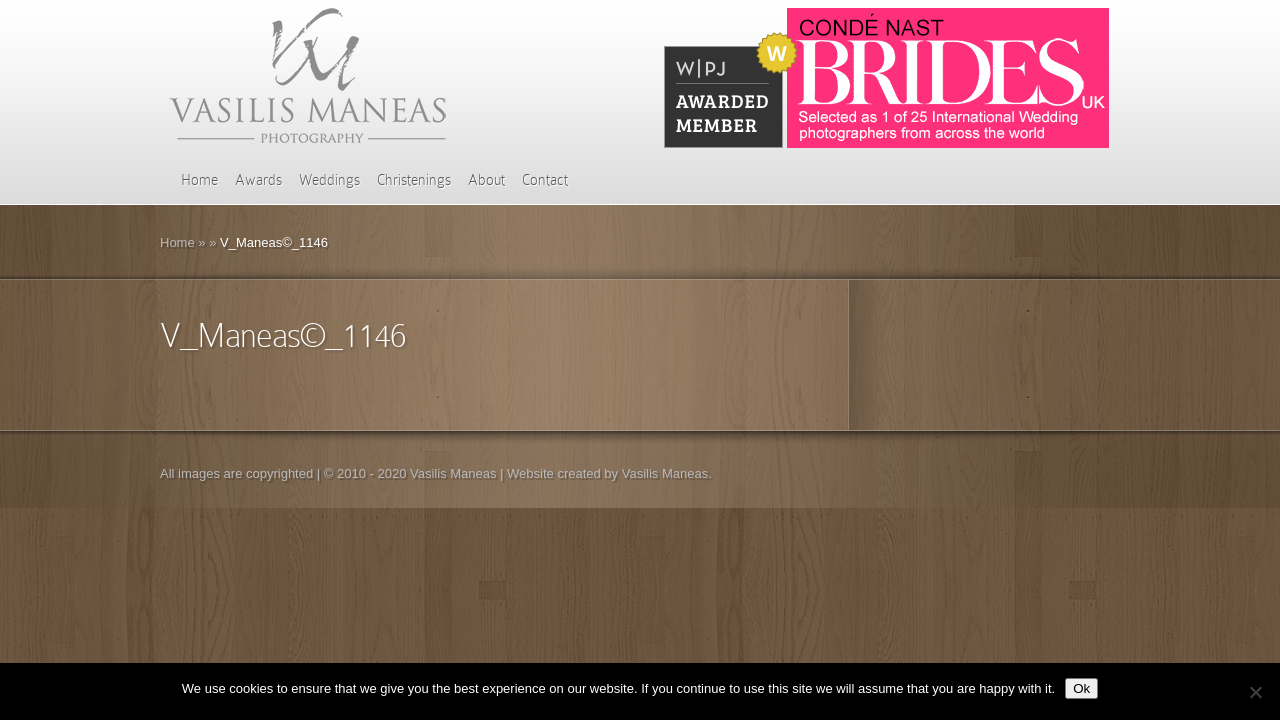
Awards (258, 180)
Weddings (329, 180)
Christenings (414, 180)
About (486, 180)
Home (199, 180)
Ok (1081, 688)
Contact (545, 180)
